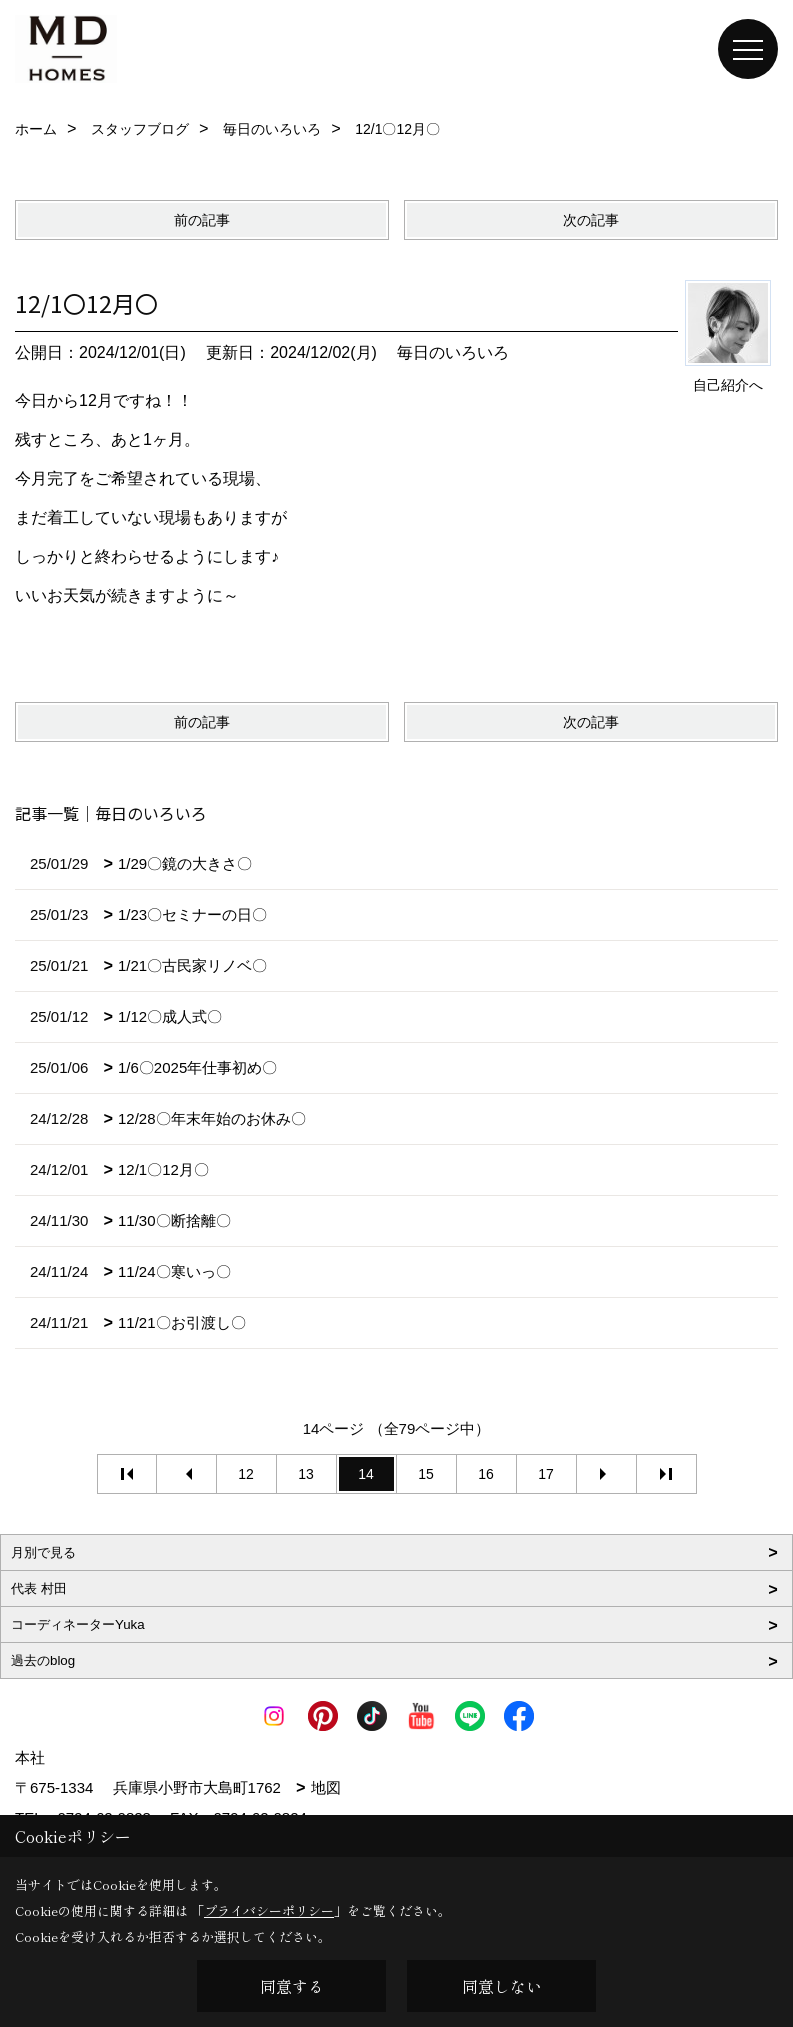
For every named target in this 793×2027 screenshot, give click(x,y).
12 (246, 1474)
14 (366, 1474)
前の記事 (202, 220)
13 (306, 1474)
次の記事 (591, 220)
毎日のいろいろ (453, 352)
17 (546, 1474)
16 (486, 1474)
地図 (326, 1787)
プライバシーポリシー (269, 1910)
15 (426, 1474)
